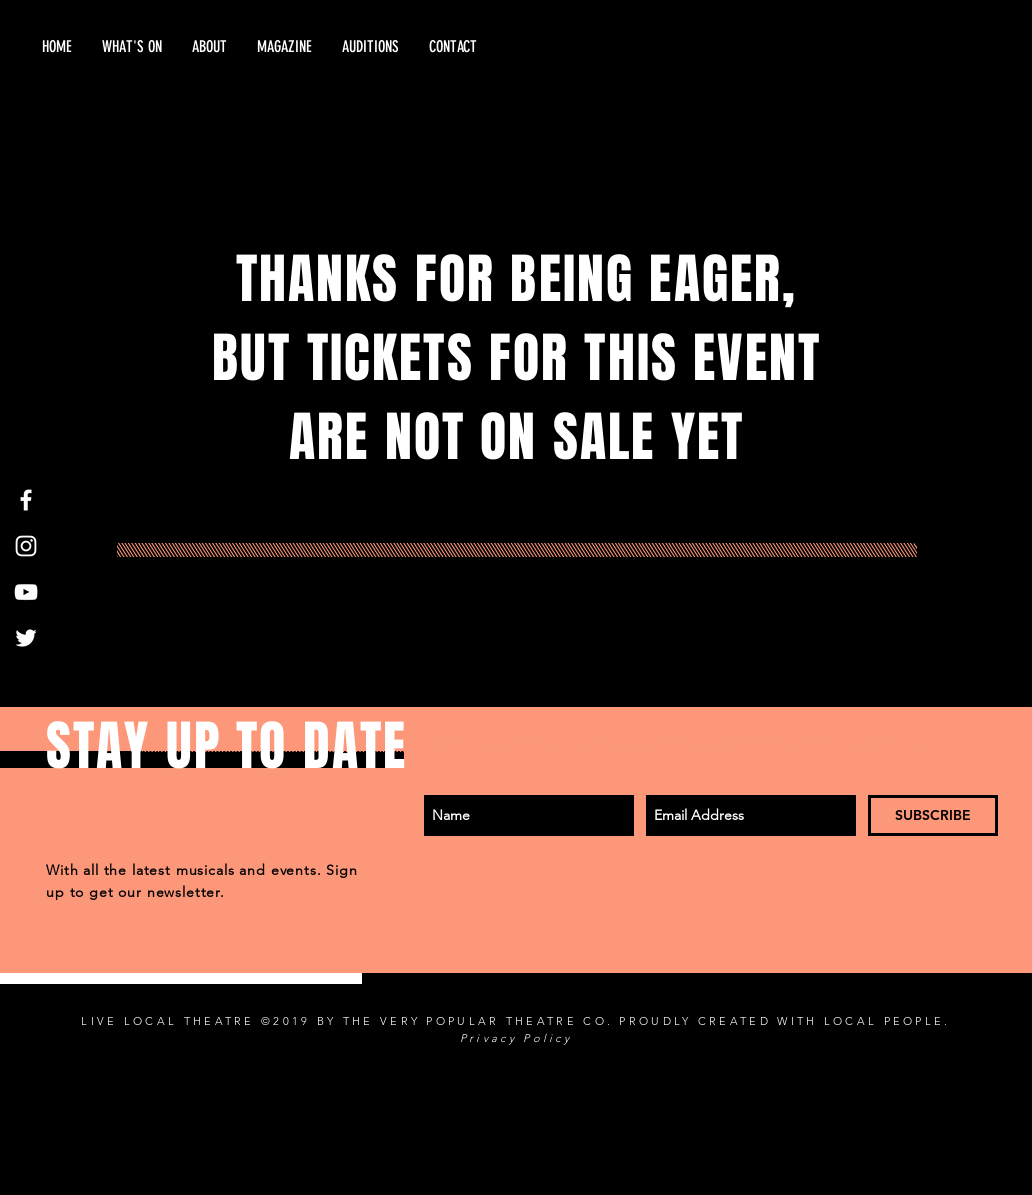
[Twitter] (26, 638)
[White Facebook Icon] (26, 500)
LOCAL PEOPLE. (887, 1021)
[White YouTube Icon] (26, 592)
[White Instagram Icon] (26, 546)
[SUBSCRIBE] (933, 815)
